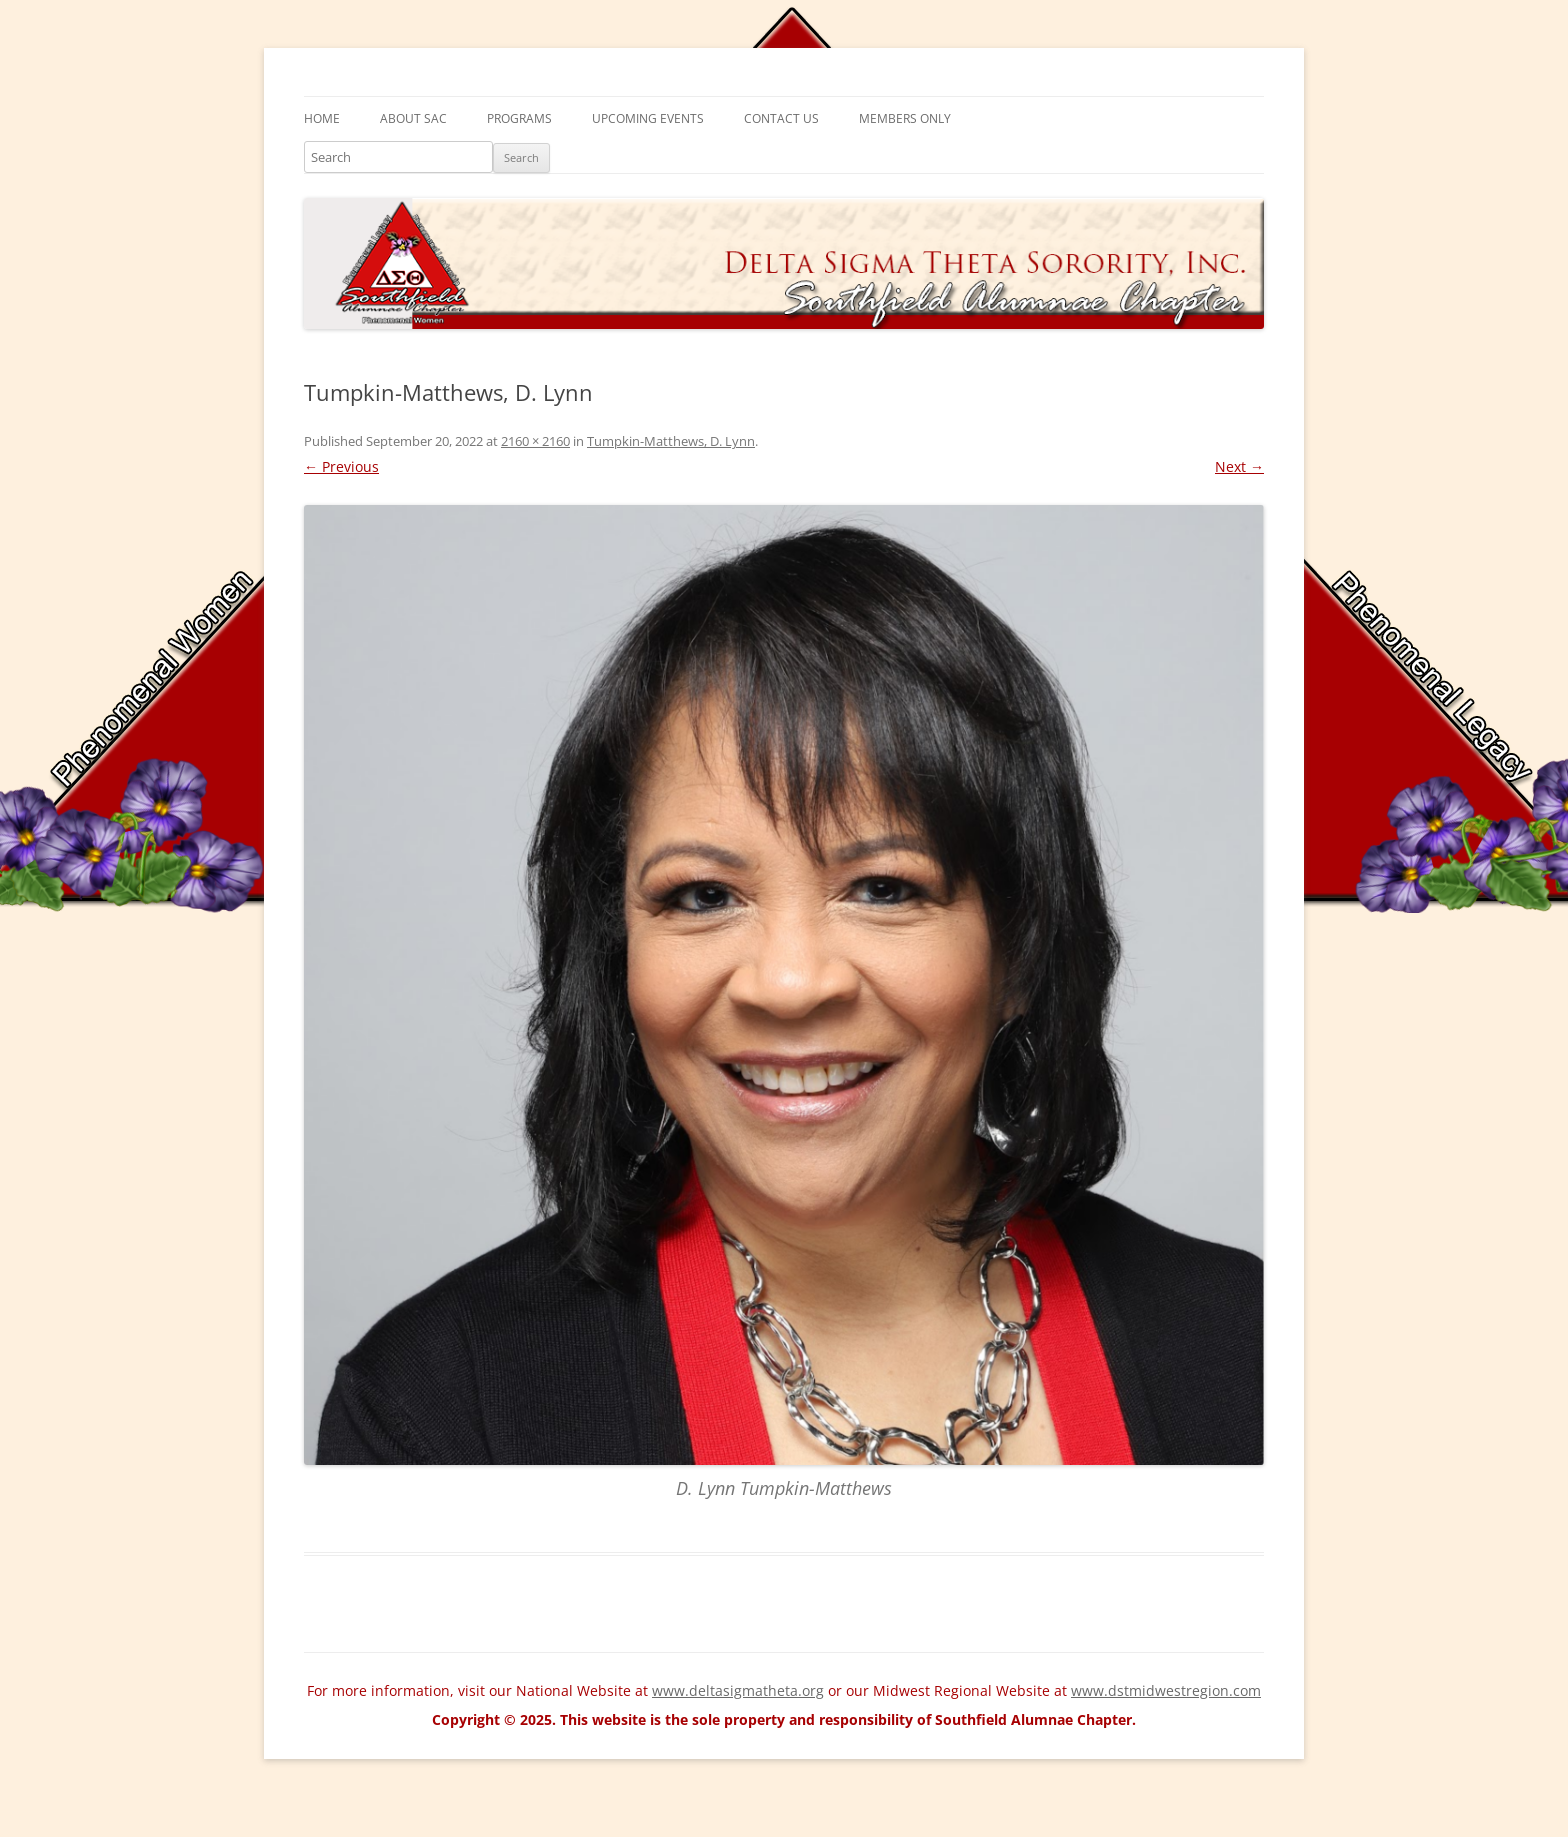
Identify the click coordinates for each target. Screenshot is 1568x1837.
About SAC (413, 118)
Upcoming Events (648, 118)
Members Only (905, 118)
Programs (519, 118)
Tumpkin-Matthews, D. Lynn (671, 441)
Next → (1239, 466)
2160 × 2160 (535, 441)
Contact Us (781, 118)
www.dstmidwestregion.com (1166, 1690)
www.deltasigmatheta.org (738, 1690)
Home (322, 118)
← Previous (341, 466)
